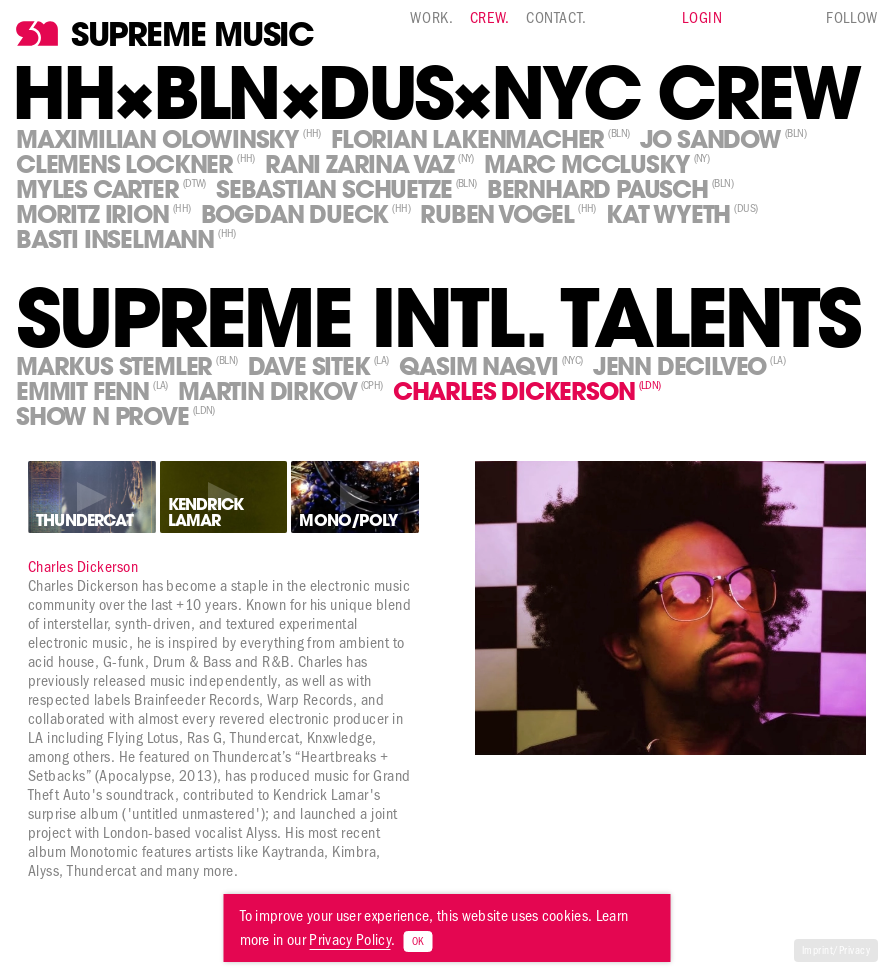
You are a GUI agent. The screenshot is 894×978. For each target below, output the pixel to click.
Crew (488, 17)
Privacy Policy (349, 939)
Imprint (817, 950)
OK (417, 941)
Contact (554, 17)
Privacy (854, 950)
